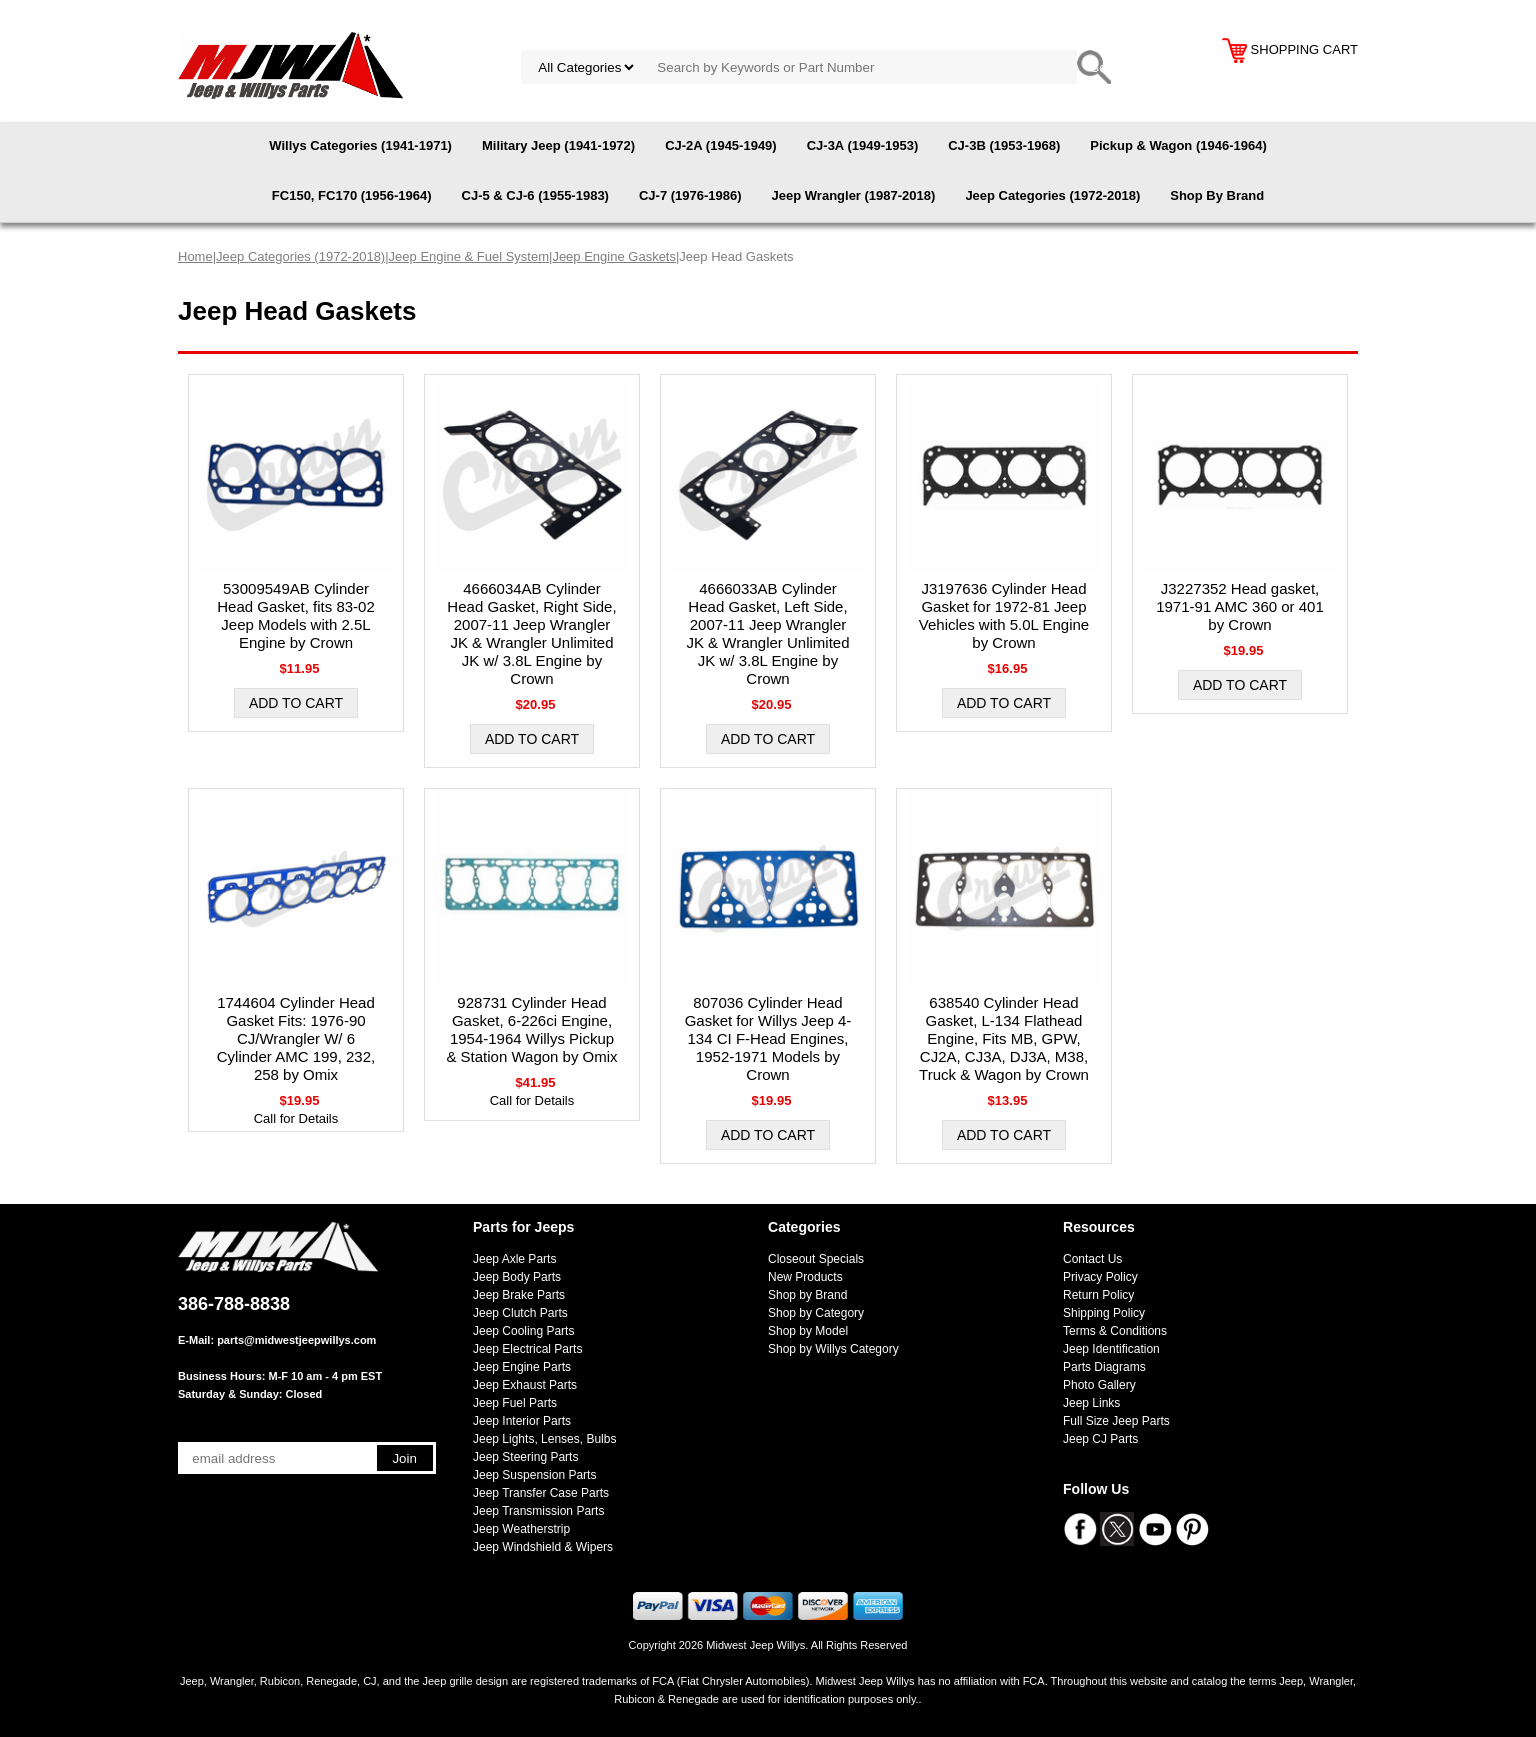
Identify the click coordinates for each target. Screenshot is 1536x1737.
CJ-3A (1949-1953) (863, 145)
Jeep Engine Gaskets (614, 256)
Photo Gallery (1099, 1385)
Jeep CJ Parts (1100, 1439)
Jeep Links (1091, 1403)
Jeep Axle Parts (514, 1259)
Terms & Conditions (1115, 1331)
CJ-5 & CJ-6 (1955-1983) (535, 195)
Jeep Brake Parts (519, 1295)
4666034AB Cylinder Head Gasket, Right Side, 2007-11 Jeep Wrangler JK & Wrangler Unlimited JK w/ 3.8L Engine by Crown (531, 633)
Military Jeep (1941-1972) (558, 145)
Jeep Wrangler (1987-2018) (854, 195)
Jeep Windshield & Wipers (543, 1547)
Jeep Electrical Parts (527, 1349)
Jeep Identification (1111, 1349)
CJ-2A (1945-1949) (721, 145)
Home (195, 256)
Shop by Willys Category (833, 1349)
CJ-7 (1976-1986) (690, 195)
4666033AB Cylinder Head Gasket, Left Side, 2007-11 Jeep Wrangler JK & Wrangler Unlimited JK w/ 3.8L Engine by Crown (767, 633)
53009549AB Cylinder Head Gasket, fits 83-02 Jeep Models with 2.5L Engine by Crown (296, 615)
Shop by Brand (807, 1295)
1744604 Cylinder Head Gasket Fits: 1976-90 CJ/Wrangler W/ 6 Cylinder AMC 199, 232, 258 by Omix (296, 1038)
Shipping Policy (1104, 1313)
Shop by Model (808, 1331)
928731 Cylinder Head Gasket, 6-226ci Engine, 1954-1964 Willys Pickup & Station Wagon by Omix (531, 1029)
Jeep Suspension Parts (534, 1475)
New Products (805, 1277)
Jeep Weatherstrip (521, 1529)
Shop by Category (816, 1313)
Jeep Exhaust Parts (525, 1385)
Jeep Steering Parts (525, 1457)
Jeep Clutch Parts (520, 1313)
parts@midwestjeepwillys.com (296, 1340)
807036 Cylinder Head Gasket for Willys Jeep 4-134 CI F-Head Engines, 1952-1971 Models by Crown (768, 1038)
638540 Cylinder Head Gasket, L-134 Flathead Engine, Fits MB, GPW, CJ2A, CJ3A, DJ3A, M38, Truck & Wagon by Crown (1004, 1038)
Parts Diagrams (1104, 1367)
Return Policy (1098, 1295)
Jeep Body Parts (517, 1277)
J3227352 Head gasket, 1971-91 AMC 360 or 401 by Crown (1240, 606)
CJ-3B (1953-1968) (1004, 145)
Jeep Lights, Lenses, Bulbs (544, 1439)
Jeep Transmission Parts (538, 1511)
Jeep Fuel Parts (515, 1403)
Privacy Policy (1100, 1277)
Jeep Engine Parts (522, 1367)
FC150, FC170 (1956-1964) (352, 195)
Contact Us (1092, 1259)
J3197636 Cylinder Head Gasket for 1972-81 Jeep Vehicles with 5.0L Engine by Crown (1004, 615)
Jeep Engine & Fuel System (469, 256)
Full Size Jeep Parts (1116, 1421)
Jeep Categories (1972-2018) (1052, 195)
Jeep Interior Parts (522, 1421)
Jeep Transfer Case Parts (541, 1493)
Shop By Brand (1217, 195)
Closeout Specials (816, 1259)
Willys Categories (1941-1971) (360, 145)
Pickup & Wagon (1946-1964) (1178, 145)
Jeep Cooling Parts (523, 1331)
